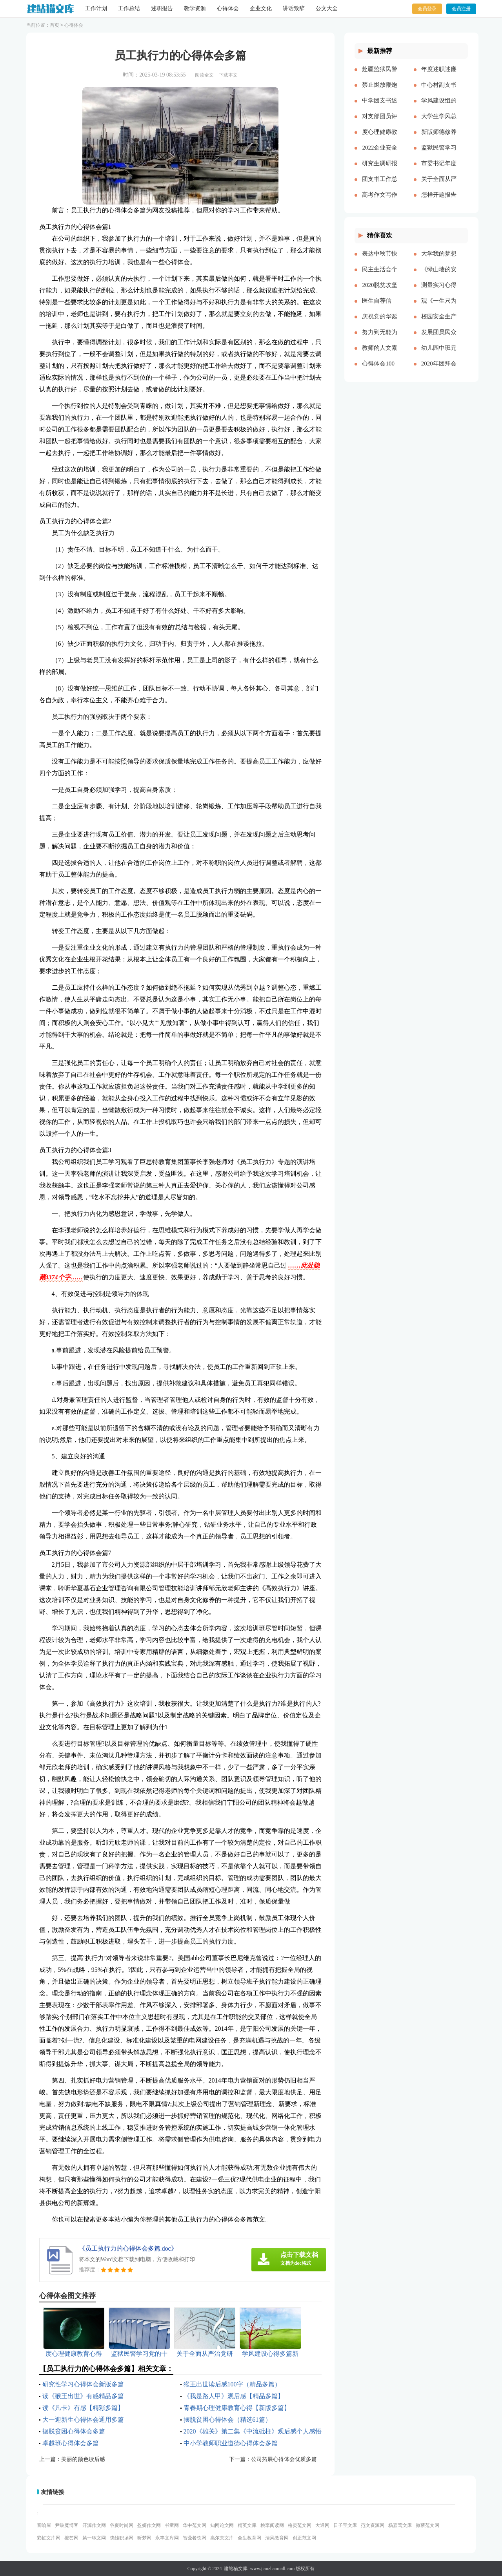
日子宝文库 (345, 2525)
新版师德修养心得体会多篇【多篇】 (439, 138)
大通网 (322, 2525)
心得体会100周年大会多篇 (379, 369)
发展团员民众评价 (439, 338)
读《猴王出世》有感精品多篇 (83, 2396)
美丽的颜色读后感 (83, 2459)
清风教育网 (277, 2538)
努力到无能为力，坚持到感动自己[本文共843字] (379, 338)
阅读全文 (204, 75)
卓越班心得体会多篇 (70, 2443)
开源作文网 (94, 2525)
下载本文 (228, 75)
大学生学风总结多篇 (439, 122)
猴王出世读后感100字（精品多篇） (232, 2384)
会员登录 (427, 8)
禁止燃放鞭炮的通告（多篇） (379, 91)
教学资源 (195, 8)
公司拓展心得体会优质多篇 (284, 2459)
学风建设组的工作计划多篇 (439, 106)
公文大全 (327, 8)
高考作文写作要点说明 (379, 201)
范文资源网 (372, 2525)
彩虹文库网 (48, 2538)
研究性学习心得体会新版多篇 (83, 2384)
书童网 (172, 2525)
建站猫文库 (235, 2568)
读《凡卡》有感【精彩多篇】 (83, 2407)
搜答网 (71, 2538)
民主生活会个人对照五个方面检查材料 (379, 275)
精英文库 (247, 2525)
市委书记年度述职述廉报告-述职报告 (439, 169)
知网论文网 (222, 2525)
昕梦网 (144, 2538)
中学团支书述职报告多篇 (379, 106)
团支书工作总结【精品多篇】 (379, 185)
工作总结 (129, 8)
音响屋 (44, 2525)
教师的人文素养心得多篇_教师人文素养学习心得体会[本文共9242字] (379, 354)
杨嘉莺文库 (400, 2525)
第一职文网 (94, 2538)
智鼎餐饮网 (194, 2538)
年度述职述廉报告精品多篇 (439, 75)
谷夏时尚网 (121, 2525)
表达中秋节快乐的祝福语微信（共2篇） (379, 259)
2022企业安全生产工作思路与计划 (379, 153)
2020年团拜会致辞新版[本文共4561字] (439, 369)
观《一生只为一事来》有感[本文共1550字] (439, 307)
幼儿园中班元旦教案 (439, 354)
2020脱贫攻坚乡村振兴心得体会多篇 (379, 291)
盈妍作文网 (149, 2525)
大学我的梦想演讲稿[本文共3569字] (439, 259)
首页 (54, 25)
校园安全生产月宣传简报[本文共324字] (439, 322)
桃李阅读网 (272, 2525)
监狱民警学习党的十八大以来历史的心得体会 (439, 153)
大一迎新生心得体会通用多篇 (83, 2419)
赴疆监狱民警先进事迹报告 (379, 75)
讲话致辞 (294, 8)
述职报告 (162, 8)
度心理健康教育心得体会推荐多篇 (379, 138)
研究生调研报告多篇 (379, 169)
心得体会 (228, 8)
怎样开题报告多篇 (439, 201)
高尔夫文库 (222, 2538)
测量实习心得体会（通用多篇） (439, 291)
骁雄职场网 (121, 2538)
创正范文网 (304, 2538)
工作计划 (96, 8)
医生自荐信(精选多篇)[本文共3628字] (379, 307)
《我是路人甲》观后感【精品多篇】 (234, 2396)
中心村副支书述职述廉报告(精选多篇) (439, 91)
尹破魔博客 (66, 2525)
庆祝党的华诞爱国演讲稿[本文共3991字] (379, 322)
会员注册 (461, 8)
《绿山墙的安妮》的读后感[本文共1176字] (439, 275)
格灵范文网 (299, 2525)
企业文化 (261, 8)
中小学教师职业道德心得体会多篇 (231, 2443)
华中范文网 (194, 2525)
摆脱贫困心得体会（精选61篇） (227, 2419)
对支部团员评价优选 (379, 122)
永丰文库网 (167, 2538)
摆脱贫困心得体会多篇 (73, 2431)
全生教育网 (249, 2538)
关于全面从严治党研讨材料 (439, 185)
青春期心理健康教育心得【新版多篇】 (237, 2407)
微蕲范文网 (427, 2525)
